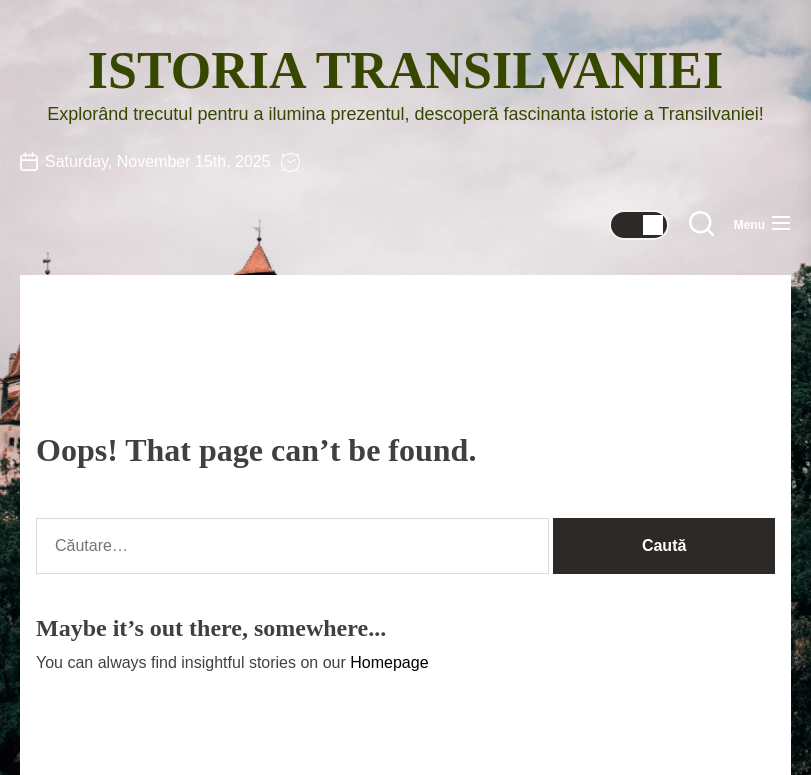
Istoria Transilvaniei (405, 70)
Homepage (389, 662)
